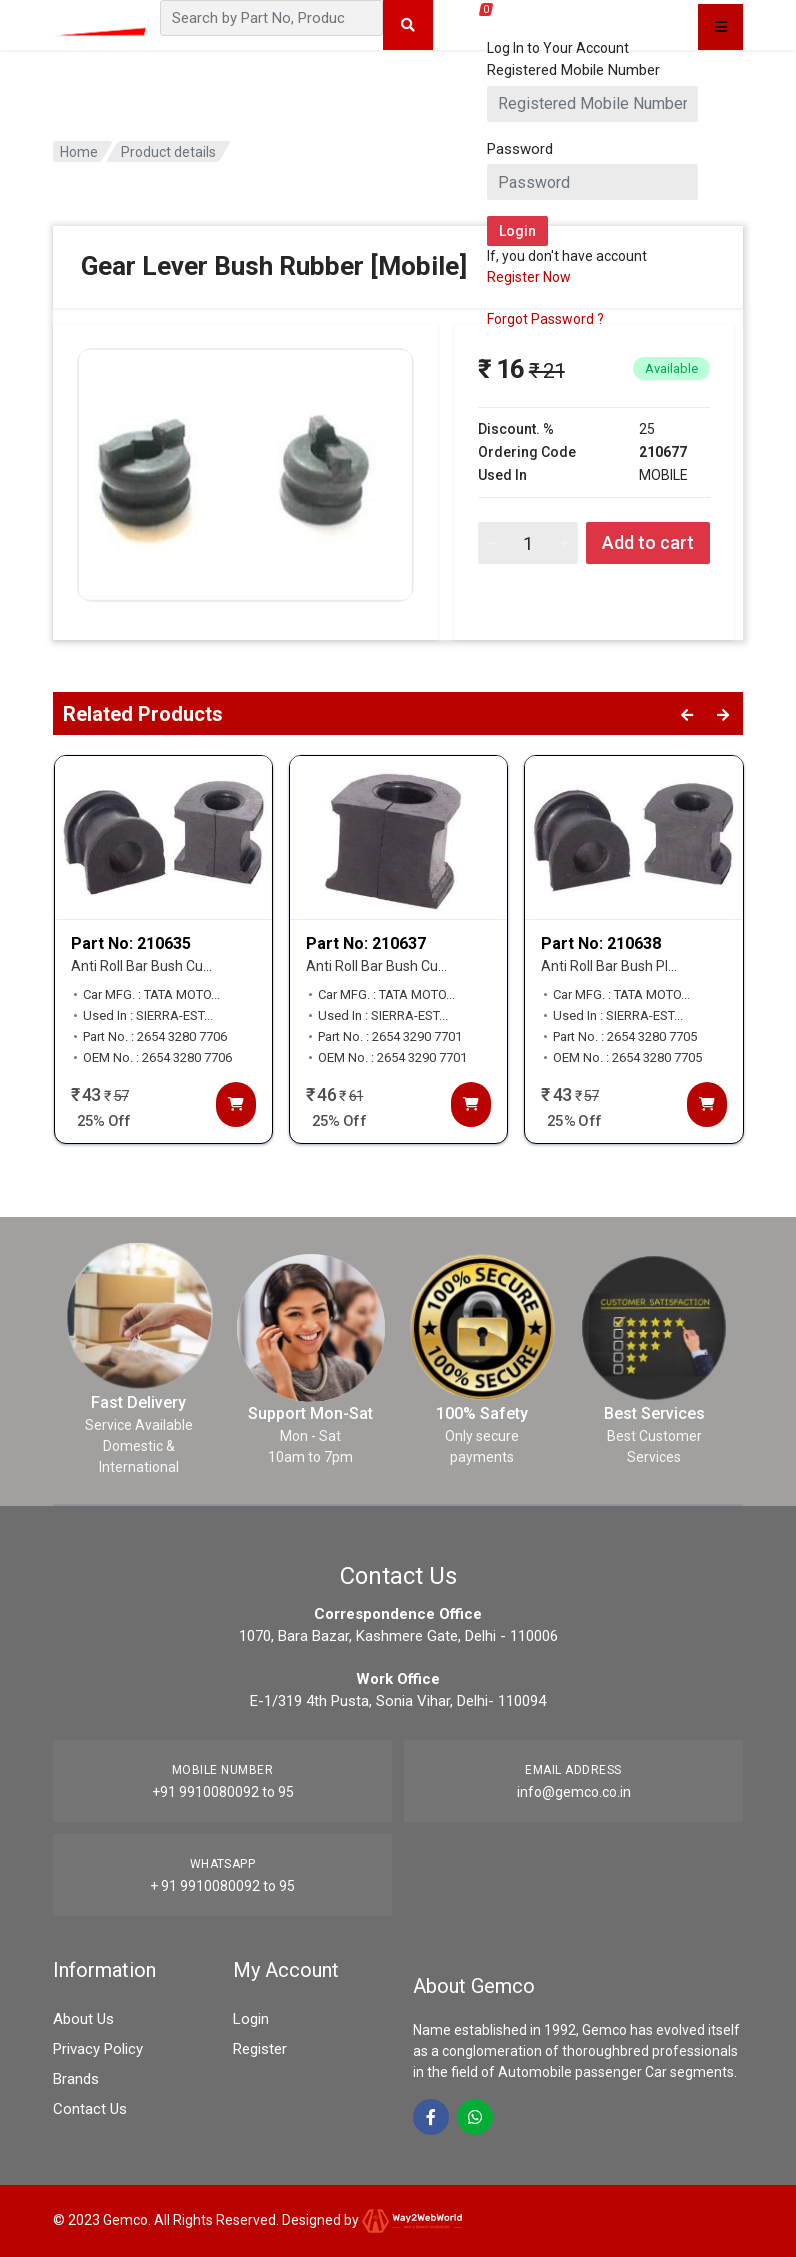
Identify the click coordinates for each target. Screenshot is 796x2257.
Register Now (529, 277)
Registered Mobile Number (573, 70)
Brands (76, 2079)
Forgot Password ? (545, 319)
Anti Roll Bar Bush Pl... (609, 966)
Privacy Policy (98, 2049)
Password (520, 149)
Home (79, 152)
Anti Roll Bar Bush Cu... (141, 966)
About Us (83, 2019)
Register (260, 2049)
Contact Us (90, 2109)
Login (251, 2019)
